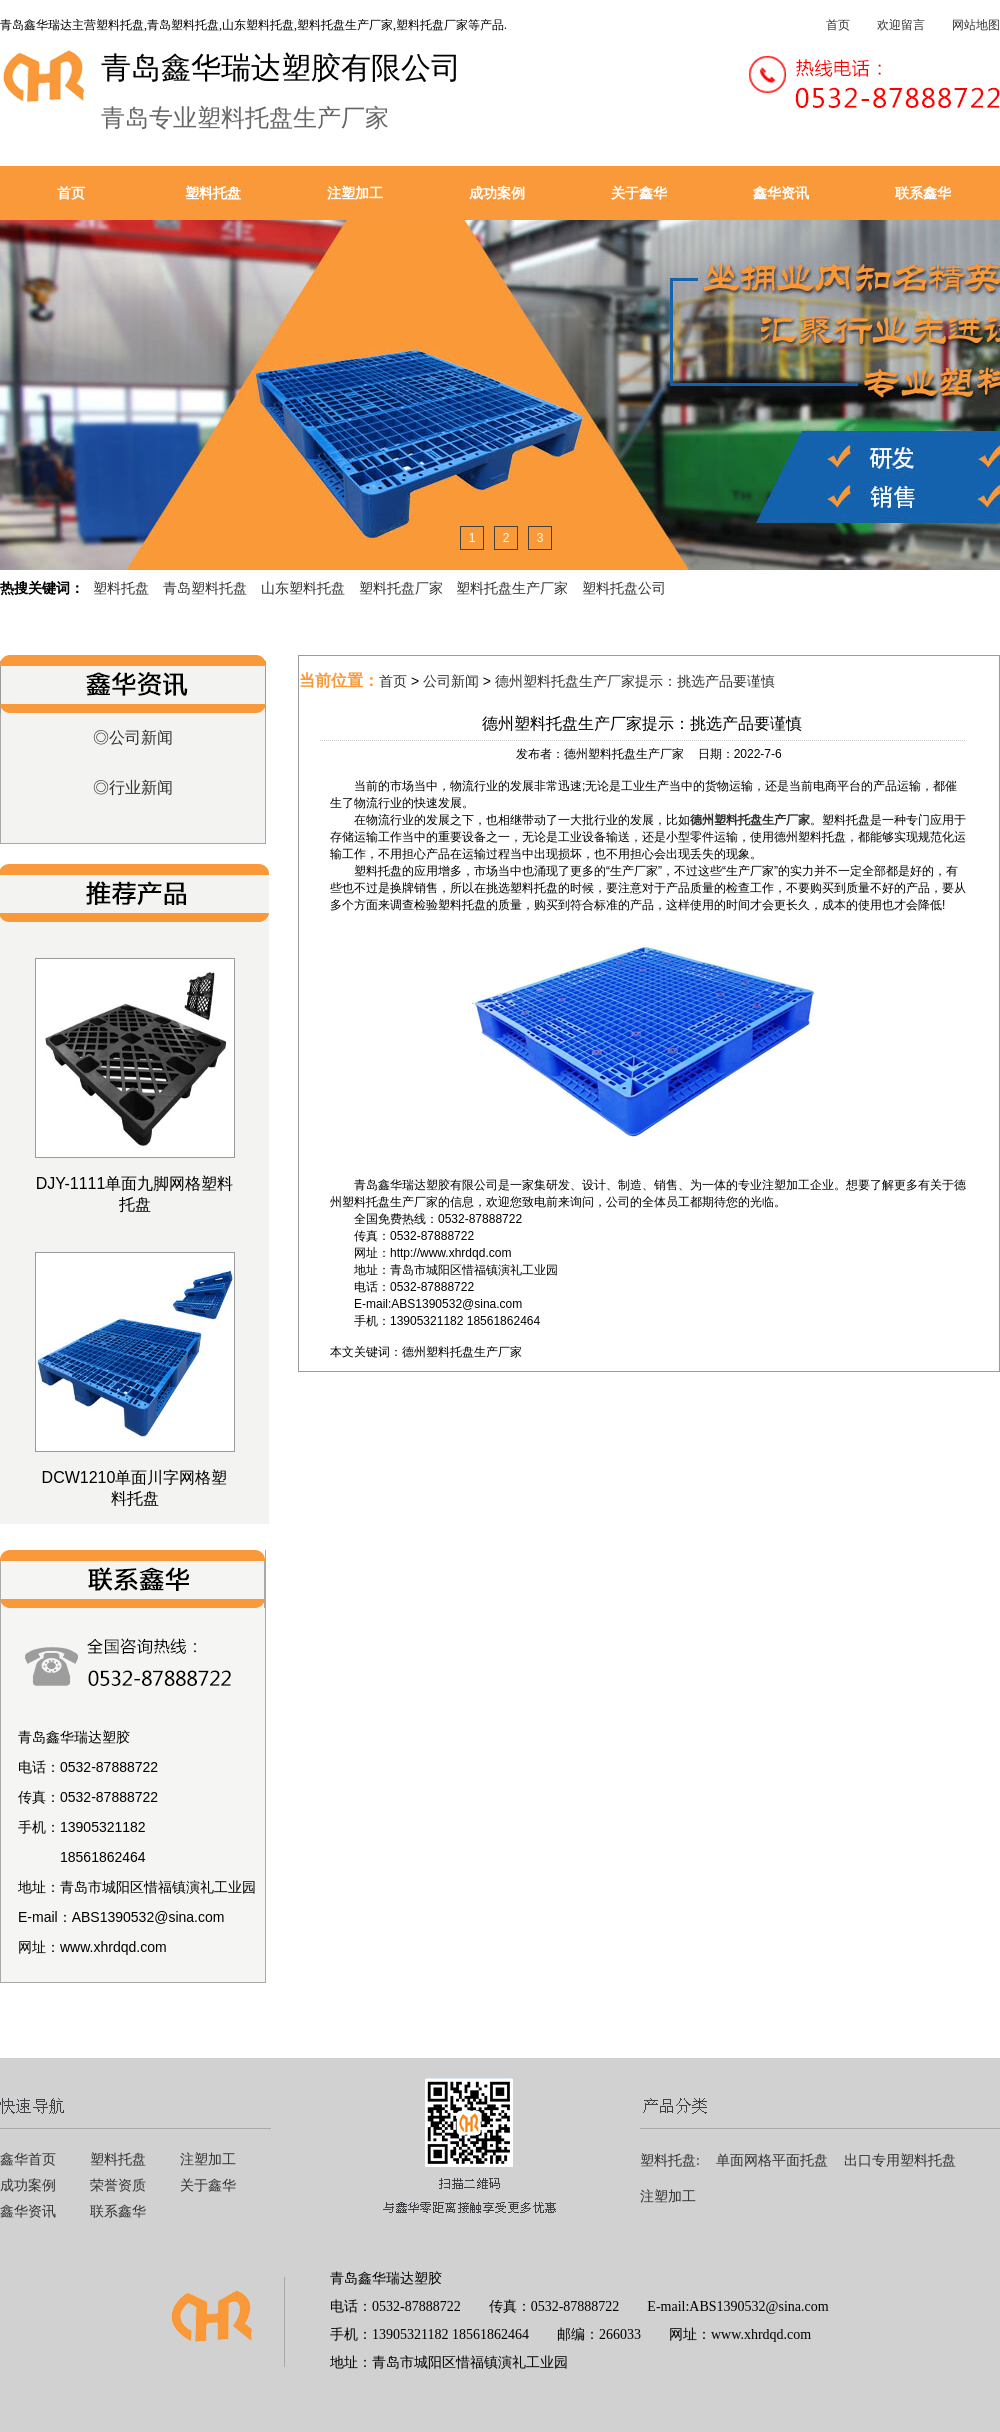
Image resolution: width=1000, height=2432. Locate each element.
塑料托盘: (670, 2160)
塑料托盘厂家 (401, 588)
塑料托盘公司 (624, 588)
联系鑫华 (923, 193)
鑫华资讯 (781, 193)
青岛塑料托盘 (205, 588)
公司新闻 (451, 681)
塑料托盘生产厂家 (512, 588)
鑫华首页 (28, 2159)
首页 (838, 25)
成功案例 (497, 193)
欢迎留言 (901, 25)
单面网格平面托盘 (772, 2160)
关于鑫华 (639, 193)
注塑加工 (355, 193)
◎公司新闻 (133, 737)
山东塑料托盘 (303, 588)
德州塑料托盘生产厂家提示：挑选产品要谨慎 (635, 681)
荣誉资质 (118, 2185)
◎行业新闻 (133, 787)
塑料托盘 (213, 193)
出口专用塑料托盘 (900, 2160)
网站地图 (976, 25)
